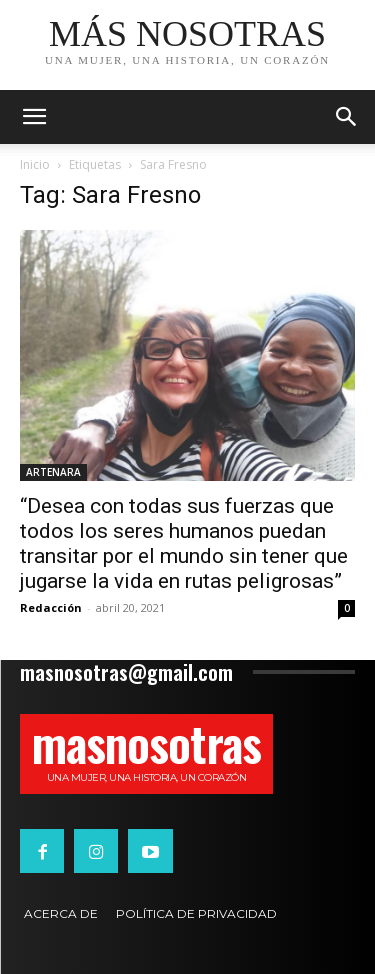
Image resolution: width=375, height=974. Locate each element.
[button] (347, 117)
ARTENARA (53, 472)
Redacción (51, 607)
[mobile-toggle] (34, 117)
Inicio (35, 164)
